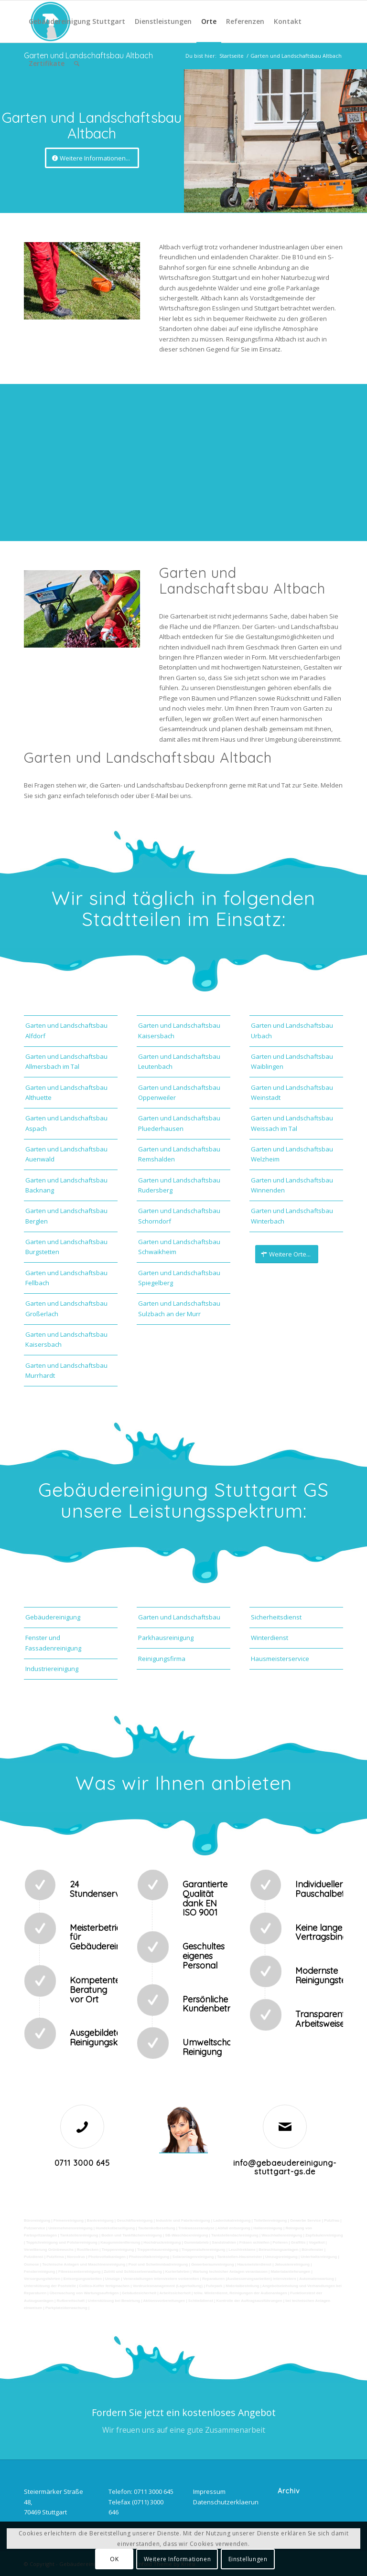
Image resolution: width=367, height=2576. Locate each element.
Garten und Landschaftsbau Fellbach (66, 1277)
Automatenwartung (316, 2279)
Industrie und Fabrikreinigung (182, 2220)
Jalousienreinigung (292, 2264)
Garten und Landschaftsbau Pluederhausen (179, 1123)
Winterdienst (269, 1637)
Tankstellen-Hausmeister (239, 2257)
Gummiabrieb (196, 2242)
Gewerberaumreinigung (212, 2264)
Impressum (209, 2491)
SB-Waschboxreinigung (186, 2235)
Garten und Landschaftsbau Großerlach (66, 1308)
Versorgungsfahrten (42, 2279)
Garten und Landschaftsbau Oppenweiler (179, 1092)
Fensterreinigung (39, 2271)
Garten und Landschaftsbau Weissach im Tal (292, 1123)
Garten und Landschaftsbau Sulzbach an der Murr (179, 1308)
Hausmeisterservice (280, 1658)
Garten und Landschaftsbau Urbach (292, 1030)
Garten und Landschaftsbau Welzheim (292, 1154)
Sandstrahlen (224, 2242)
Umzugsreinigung (281, 2257)
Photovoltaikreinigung (149, 2257)
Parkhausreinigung (166, 1637)
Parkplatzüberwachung (66, 2308)
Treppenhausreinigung (157, 2249)
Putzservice (34, 2228)
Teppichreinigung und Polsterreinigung (61, 2242)
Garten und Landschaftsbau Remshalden (179, 1154)
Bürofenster (312, 2249)
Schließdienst (200, 2301)
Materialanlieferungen (291, 2271)
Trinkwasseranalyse (196, 2228)
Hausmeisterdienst (254, 2264)
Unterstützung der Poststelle (50, 2286)
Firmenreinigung (69, 2220)
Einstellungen (248, 2559)
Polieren (280, 2242)
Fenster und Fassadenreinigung (53, 1642)
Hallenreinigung (267, 2228)
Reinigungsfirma (161, 1658)
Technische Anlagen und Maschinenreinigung (83, 2264)
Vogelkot (316, 2242)
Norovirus (76, 2257)
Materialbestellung (242, 2286)
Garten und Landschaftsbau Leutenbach (179, 1061)
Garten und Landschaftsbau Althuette (66, 1092)
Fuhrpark (214, 2286)
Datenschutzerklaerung (227, 2502)
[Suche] (76, 64)
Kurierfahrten (177, 2271)
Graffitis (298, 2242)
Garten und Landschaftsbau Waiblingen (292, 1061)
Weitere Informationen (177, 2559)
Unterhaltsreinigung (319, 2257)
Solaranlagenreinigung (193, 2257)
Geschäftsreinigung (134, 2220)
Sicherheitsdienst (276, 1617)
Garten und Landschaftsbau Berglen (66, 1215)
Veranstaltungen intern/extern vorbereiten (161, 2279)
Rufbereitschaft (70, 2301)
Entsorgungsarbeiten (83, 2279)
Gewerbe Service (305, 2220)
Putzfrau (331, 2220)
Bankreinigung (100, 2220)
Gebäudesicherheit (139, 2293)
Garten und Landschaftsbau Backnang (66, 1185)
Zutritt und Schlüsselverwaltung (133, 2271)
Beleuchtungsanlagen (278, 2249)
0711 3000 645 (82, 2163)
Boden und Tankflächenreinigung (131, 2235)
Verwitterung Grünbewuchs (49, 2249)
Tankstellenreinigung (79, 2235)
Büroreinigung (37, 2220)
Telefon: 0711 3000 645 (140, 2491)
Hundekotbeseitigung (115, 2228)
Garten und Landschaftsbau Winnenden (292, 1185)
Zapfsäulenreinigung (324, 2235)
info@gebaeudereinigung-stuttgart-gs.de (284, 2167)
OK (114, 2559)
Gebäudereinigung (52, 1617)
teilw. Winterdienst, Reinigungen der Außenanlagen (240, 2293)
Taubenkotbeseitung (156, 2228)
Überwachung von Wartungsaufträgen (84, 2293)
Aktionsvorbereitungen (164, 2301)
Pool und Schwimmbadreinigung (158, 2264)
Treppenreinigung (118, 2249)
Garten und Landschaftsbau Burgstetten (66, 1246)
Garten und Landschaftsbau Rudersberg (179, 1185)
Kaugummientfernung (120, 2242)
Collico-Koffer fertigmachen (104, 2286)
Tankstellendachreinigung (235, 2235)
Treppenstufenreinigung (204, 2249)
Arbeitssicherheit (175, 2293)
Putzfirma (55, 2257)
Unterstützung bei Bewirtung (114, 2301)
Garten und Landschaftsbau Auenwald (66, 1154)
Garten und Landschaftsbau (179, 1617)
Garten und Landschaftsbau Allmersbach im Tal (66, 1061)
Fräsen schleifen (254, 2242)
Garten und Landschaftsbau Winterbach (292, 1215)
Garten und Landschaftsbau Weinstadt (292, 1092)
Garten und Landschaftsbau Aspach (66, 1123)
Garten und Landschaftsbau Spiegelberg (179, 1277)
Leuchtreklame (241, 2249)
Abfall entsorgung (233, 2228)
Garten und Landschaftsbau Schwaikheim (179, 1246)
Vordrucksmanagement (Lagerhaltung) (168, 2286)
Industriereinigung (51, 1668)
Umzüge (112, 2279)
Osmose (31, 2264)
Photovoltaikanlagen (107, 2257)
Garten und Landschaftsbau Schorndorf (179, 1215)
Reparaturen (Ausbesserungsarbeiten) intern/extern (249, 2279)
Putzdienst (33, 2257)
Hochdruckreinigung (162, 2242)
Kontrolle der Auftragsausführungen (249, 2301)
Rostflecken (87, 2249)
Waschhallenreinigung (281, 2235)
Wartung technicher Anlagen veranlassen (230, 2271)
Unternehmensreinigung (70, 2228)
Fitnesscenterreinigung (79, 2271)
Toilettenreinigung (270, 2220)
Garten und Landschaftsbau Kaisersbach (66, 1339)
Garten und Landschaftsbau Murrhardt (66, 1370)
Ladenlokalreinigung (231, 2220)
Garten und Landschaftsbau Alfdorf (66, 1030)
